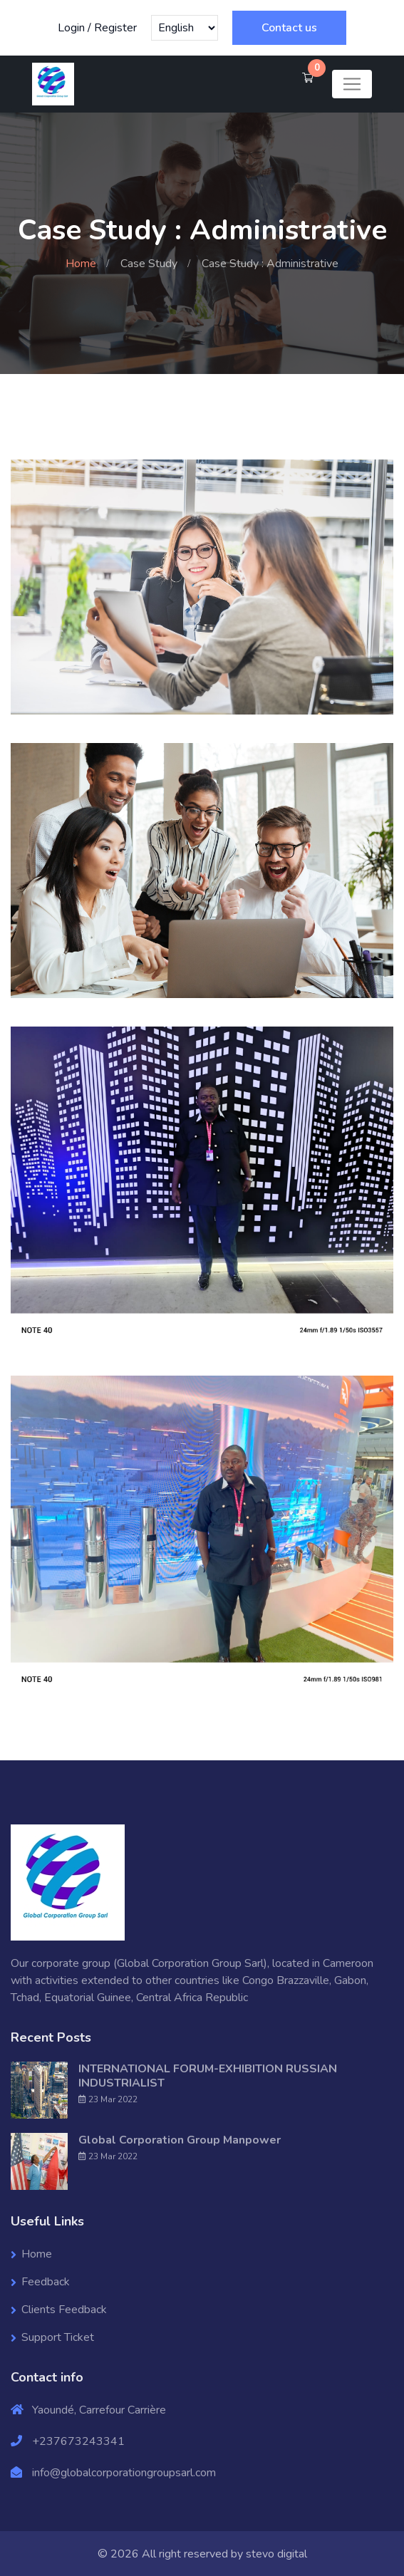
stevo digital (276, 2553)
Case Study (148, 263)
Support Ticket (57, 2336)
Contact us (289, 28)
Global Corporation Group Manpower (179, 2139)
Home (81, 263)
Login (71, 28)
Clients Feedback (64, 2309)
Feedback (45, 2281)
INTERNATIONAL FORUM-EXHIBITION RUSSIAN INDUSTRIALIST (207, 2075)
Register (115, 28)
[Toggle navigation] (352, 84)
